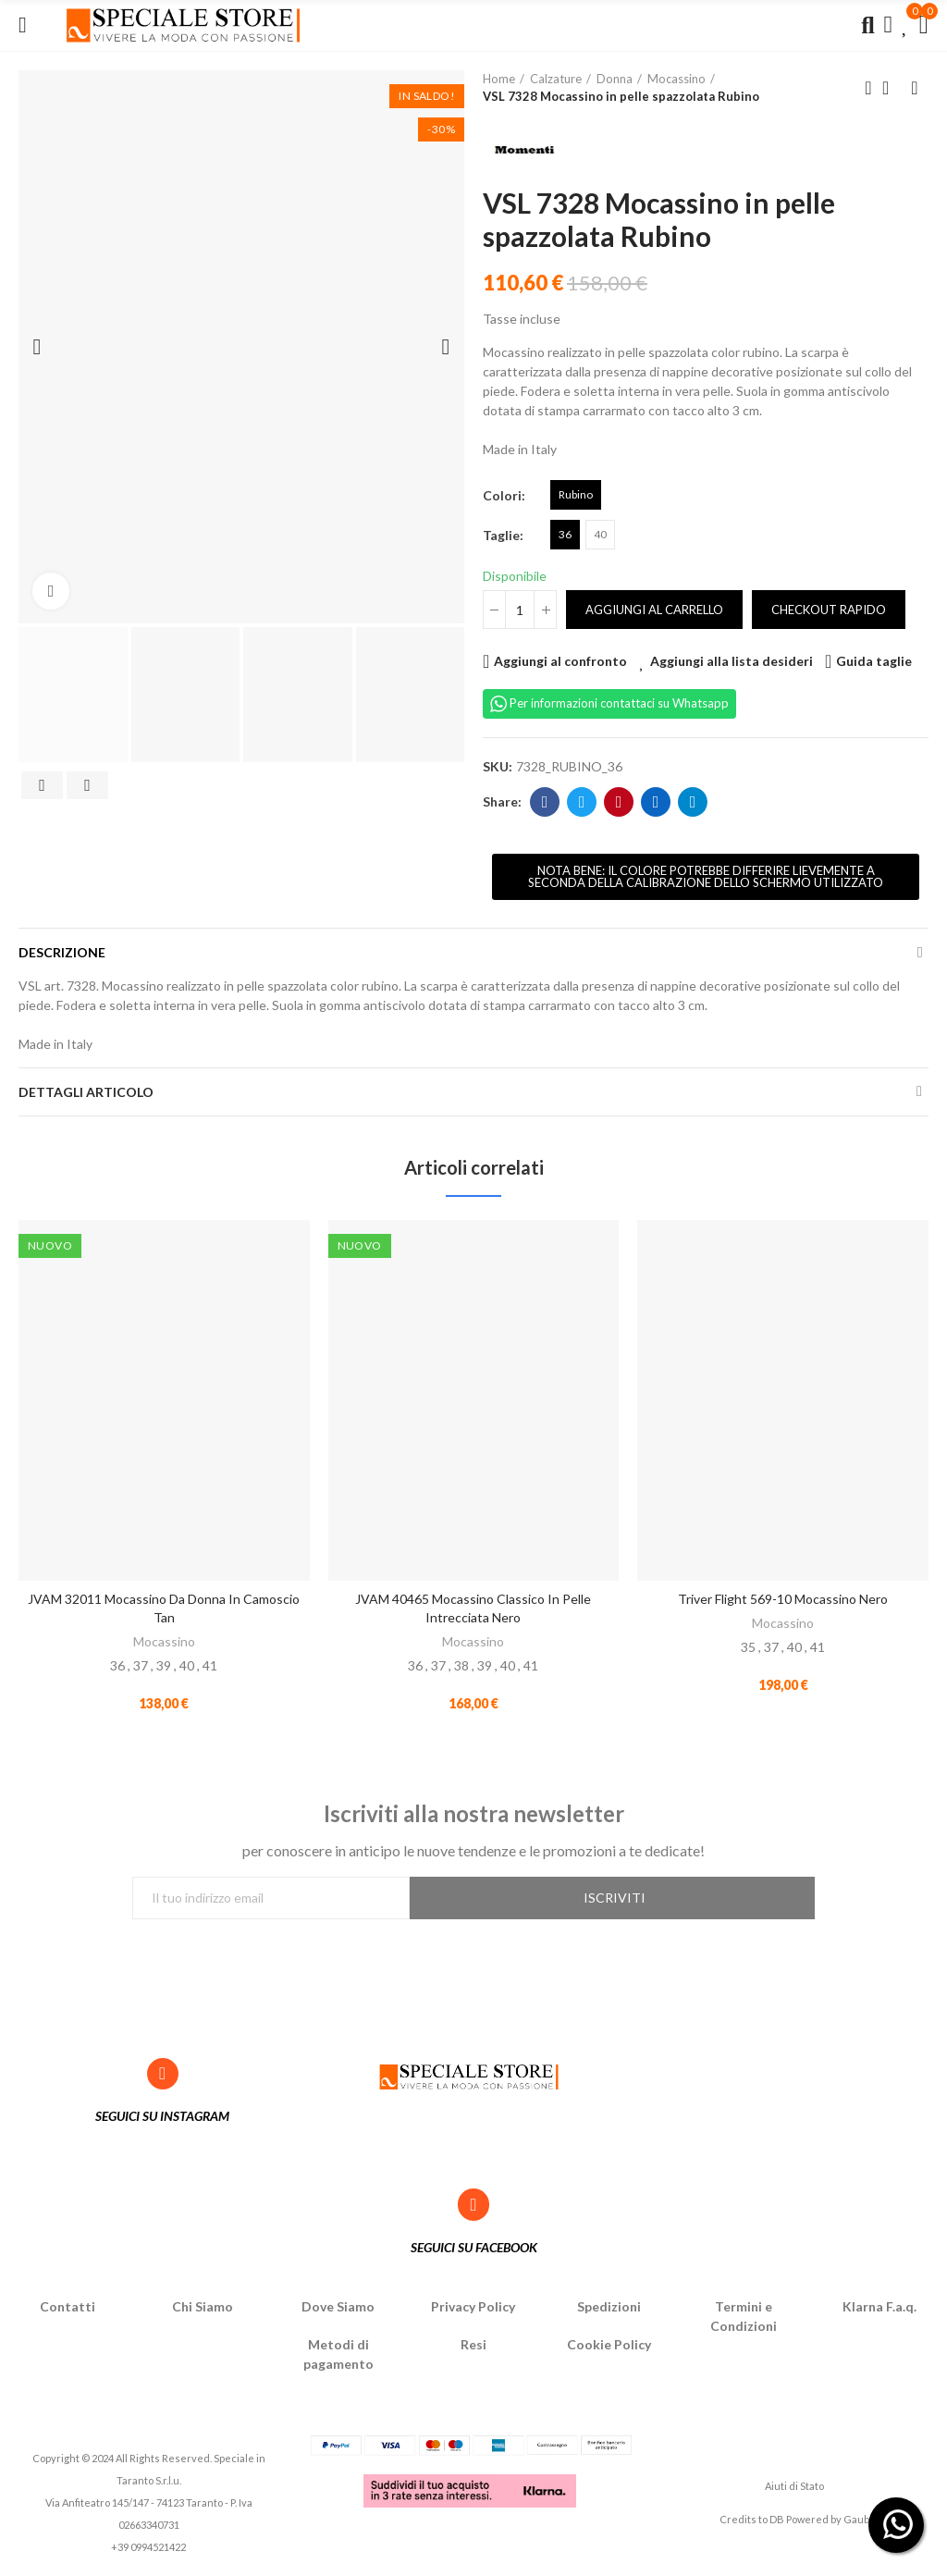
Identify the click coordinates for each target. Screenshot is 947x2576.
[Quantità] (520, 609)
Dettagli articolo (86, 1092)
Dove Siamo (338, 2310)
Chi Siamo (202, 2310)
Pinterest (619, 802)
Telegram (693, 802)
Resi (473, 2348)
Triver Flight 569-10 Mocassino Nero (783, 1599)
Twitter (582, 802)
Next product (915, 88)
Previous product (868, 88)
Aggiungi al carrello (654, 609)
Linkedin (656, 802)
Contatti (67, 2310)
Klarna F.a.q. (879, 2310)
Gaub (856, 2523)
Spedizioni (609, 2310)
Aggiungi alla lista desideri (731, 661)
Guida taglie (874, 661)
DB (776, 2523)
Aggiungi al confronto (560, 661)
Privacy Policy (473, 2310)
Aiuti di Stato (794, 2489)
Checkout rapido (828, 609)
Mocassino (164, 1641)
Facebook (545, 802)
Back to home (891, 88)
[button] (705, 877)
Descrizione (61, 952)
